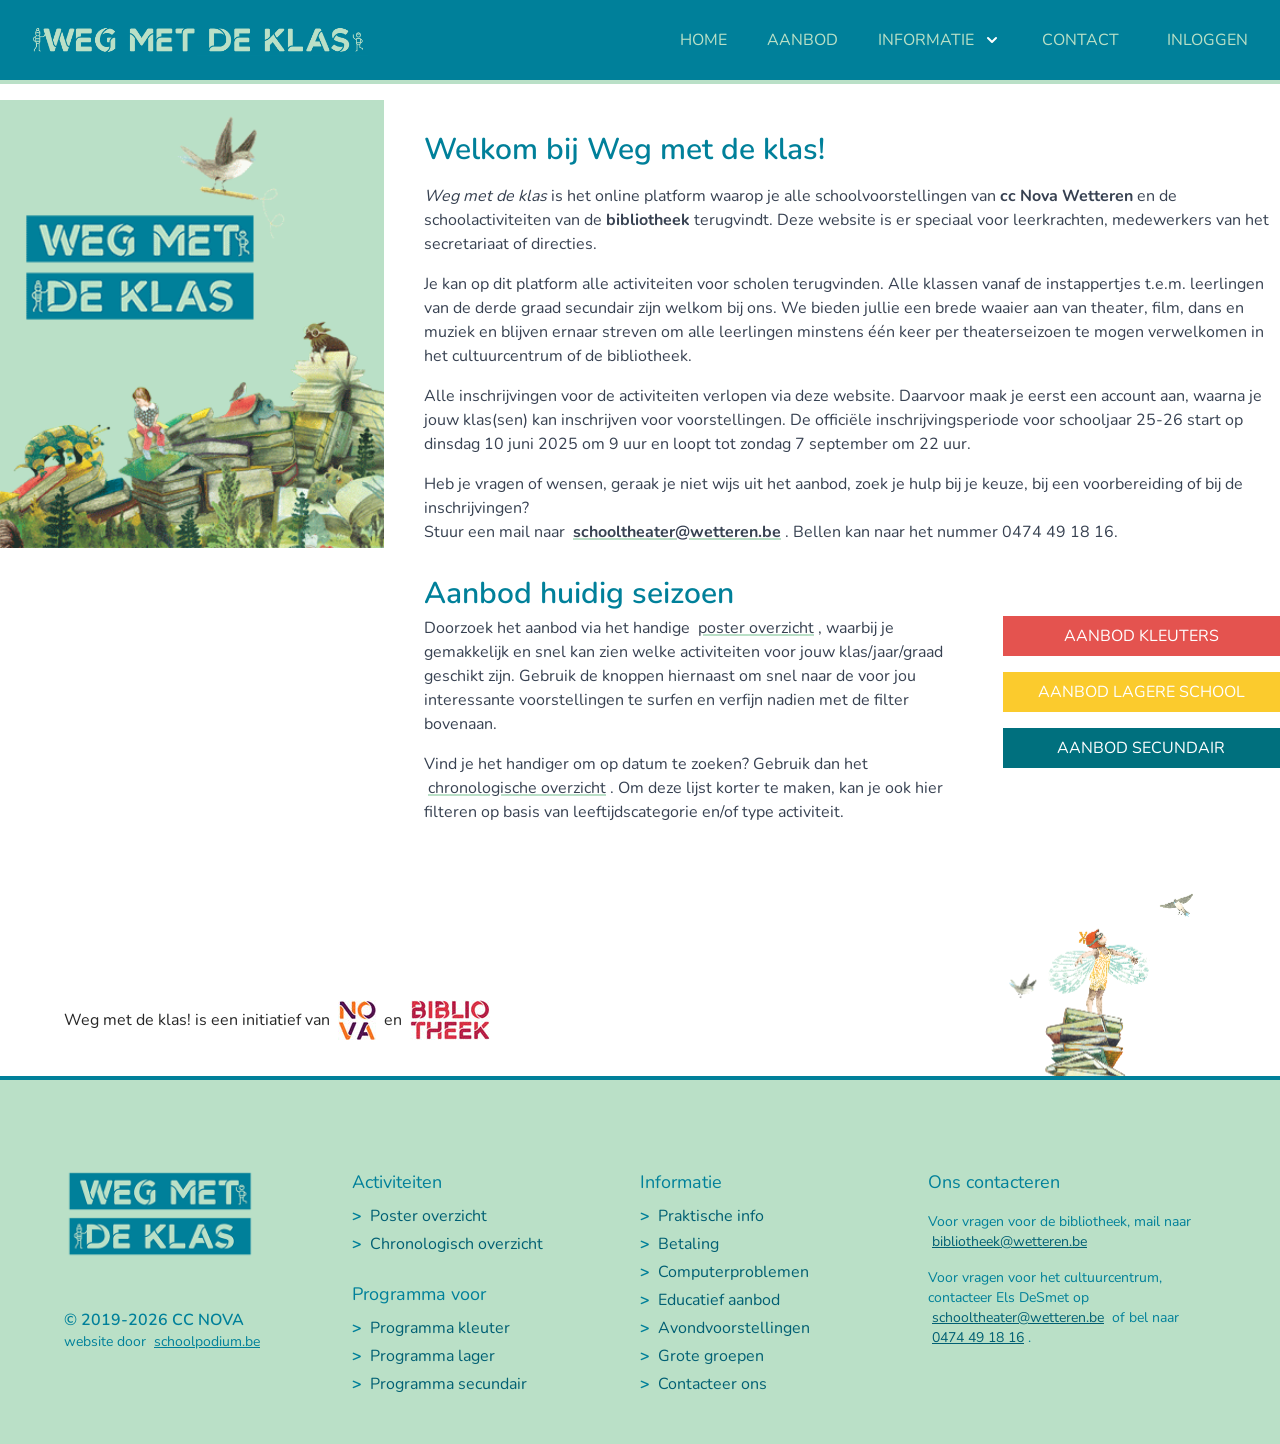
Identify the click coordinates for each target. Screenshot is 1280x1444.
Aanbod (802, 40)
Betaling (688, 1244)
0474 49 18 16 (978, 1337)
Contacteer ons (712, 1384)
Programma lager (432, 1356)
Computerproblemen (733, 1272)
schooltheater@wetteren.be (677, 532)
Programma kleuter (440, 1328)
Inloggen (1207, 40)
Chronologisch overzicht (456, 1244)
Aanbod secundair (1141, 748)
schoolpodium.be (207, 1341)
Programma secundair (448, 1384)
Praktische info (711, 1216)
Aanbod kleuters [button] (1141, 636)
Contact (1080, 40)
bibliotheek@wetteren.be (1009, 1241)
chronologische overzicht (517, 788)
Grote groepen (711, 1356)
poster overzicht (756, 628)
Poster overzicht (428, 1216)
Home (703, 40)
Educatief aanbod (719, 1300)
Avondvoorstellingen (734, 1328)
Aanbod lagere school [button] (1141, 692)
